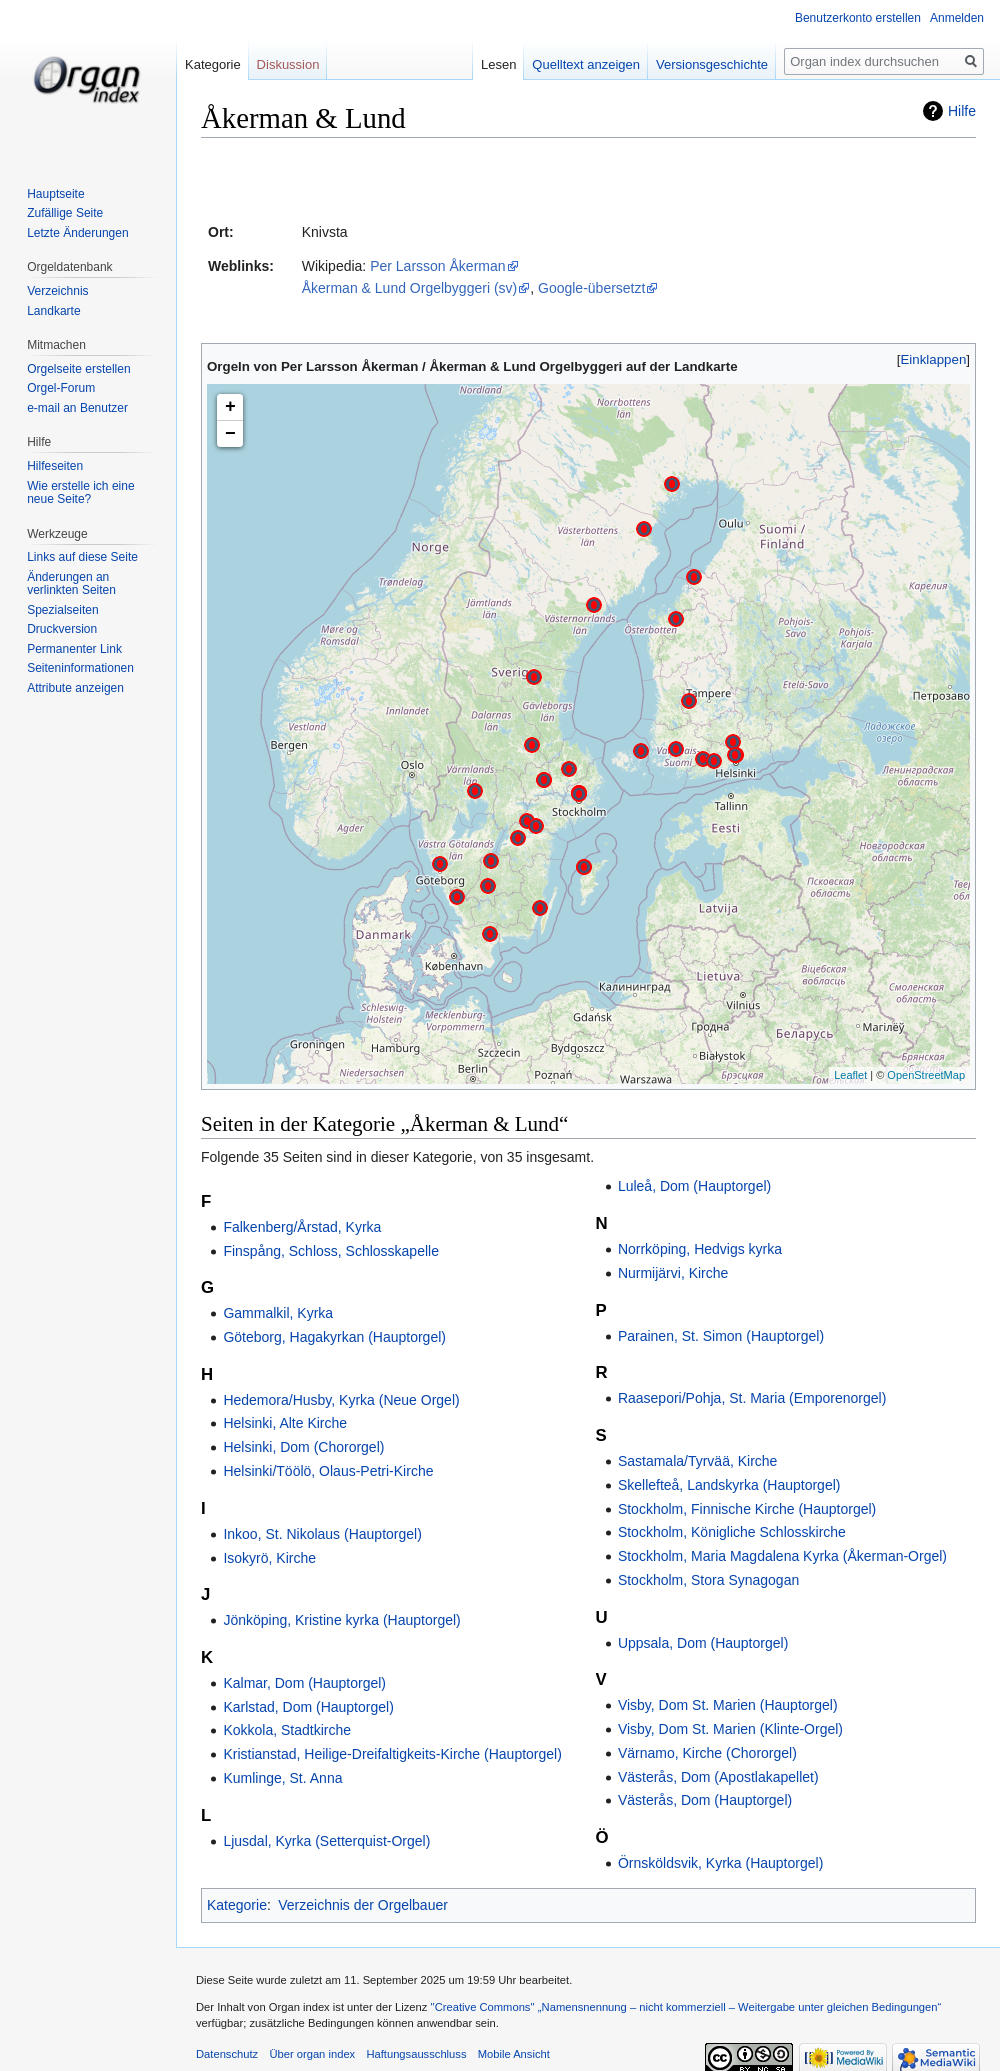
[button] (933, 359)
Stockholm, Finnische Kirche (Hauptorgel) (747, 1509)
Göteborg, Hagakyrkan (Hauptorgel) (334, 1337)
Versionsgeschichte (721, 64)
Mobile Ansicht (514, 2054)
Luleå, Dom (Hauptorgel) (694, 1186)
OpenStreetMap (926, 1075)
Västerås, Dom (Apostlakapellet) (718, 1777)
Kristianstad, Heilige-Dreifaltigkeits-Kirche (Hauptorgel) (392, 1754)
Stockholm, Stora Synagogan (708, 1580)
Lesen (507, 64)
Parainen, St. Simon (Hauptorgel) (721, 1336)
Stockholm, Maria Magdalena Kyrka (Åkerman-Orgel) (782, 1556)
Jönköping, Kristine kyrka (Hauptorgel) (341, 1620)
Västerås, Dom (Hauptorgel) (705, 1800)
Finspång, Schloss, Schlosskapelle (331, 1251)
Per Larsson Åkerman (437, 266)
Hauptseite (55, 194)
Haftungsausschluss (416, 2054)
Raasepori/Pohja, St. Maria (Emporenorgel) (752, 1398)
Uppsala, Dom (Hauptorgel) (703, 1643)
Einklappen (934, 359)
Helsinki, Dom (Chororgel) (303, 1447)
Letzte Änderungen (77, 233)
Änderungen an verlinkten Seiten (71, 584)
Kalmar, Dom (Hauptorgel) (304, 1683)
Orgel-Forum (61, 388)
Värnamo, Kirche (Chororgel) (707, 1753)
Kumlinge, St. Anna (282, 1778)
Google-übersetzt (591, 288)
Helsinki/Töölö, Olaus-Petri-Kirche (328, 1471)
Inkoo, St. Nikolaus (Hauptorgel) (322, 1534)
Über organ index (312, 2054)
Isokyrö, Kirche (269, 1558)
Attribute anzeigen (75, 688)
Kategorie (237, 1905)
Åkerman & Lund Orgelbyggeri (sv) (410, 288)
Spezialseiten (62, 610)
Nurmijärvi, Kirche (673, 1273)
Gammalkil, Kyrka (278, 1313)
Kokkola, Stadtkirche (287, 1730)
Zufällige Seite (65, 213)
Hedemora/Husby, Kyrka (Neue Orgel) (341, 1400)
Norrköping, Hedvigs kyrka (700, 1249)
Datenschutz (227, 2054)
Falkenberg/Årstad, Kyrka (302, 1227)
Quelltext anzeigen (595, 64)
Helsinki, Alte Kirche (285, 1423)
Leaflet (850, 1075)
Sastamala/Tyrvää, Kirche (698, 1461)
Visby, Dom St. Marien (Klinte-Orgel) (730, 1729)
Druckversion (62, 629)
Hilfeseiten (55, 466)
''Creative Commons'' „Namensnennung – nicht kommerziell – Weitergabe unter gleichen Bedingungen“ (685, 2007)
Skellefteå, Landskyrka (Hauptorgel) (729, 1485)
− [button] (230, 434)
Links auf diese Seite (82, 557)
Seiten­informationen (80, 668)
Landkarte (53, 311)
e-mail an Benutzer (77, 408)
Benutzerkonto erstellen (858, 18)
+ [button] (230, 407)
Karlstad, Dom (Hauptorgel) (308, 1707)
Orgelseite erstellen (78, 369)
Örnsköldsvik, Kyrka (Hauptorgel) (720, 1863)
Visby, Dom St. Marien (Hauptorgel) (728, 1705)
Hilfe (962, 111)
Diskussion (288, 64)
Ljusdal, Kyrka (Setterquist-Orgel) (326, 1841)
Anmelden (957, 18)
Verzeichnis (57, 291)
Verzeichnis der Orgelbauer (363, 1905)
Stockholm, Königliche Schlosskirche (732, 1532)
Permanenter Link (74, 649)
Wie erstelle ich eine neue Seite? (80, 493)
